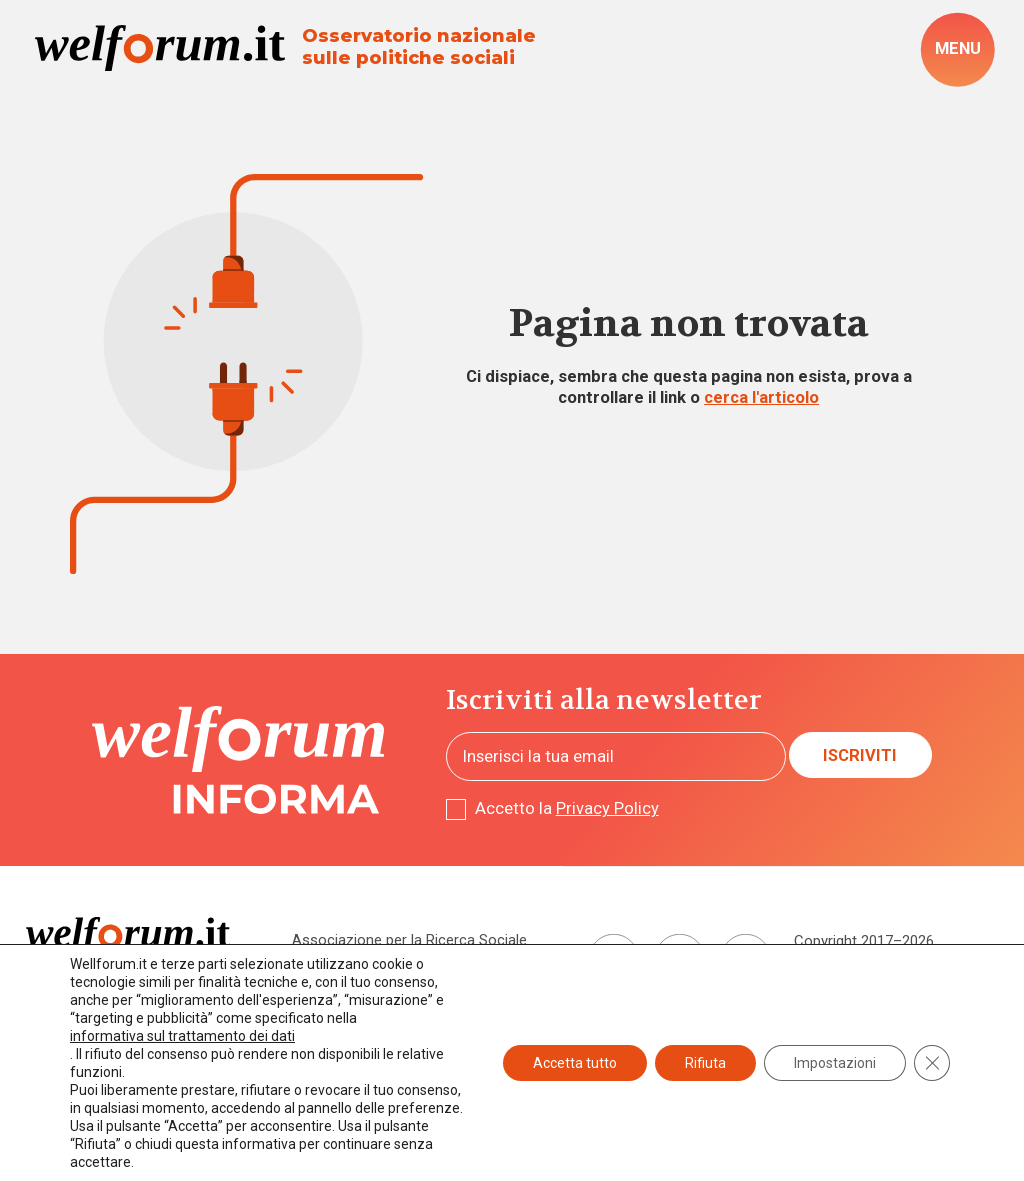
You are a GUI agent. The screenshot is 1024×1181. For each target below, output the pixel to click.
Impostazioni (835, 1063)
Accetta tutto (575, 1063)
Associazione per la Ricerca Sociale (409, 940)
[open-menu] (957, 50)
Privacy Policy (607, 808)
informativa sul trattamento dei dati (182, 1036)
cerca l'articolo (761, 397)
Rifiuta (705, 1063)
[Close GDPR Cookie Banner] (932, 1063)
